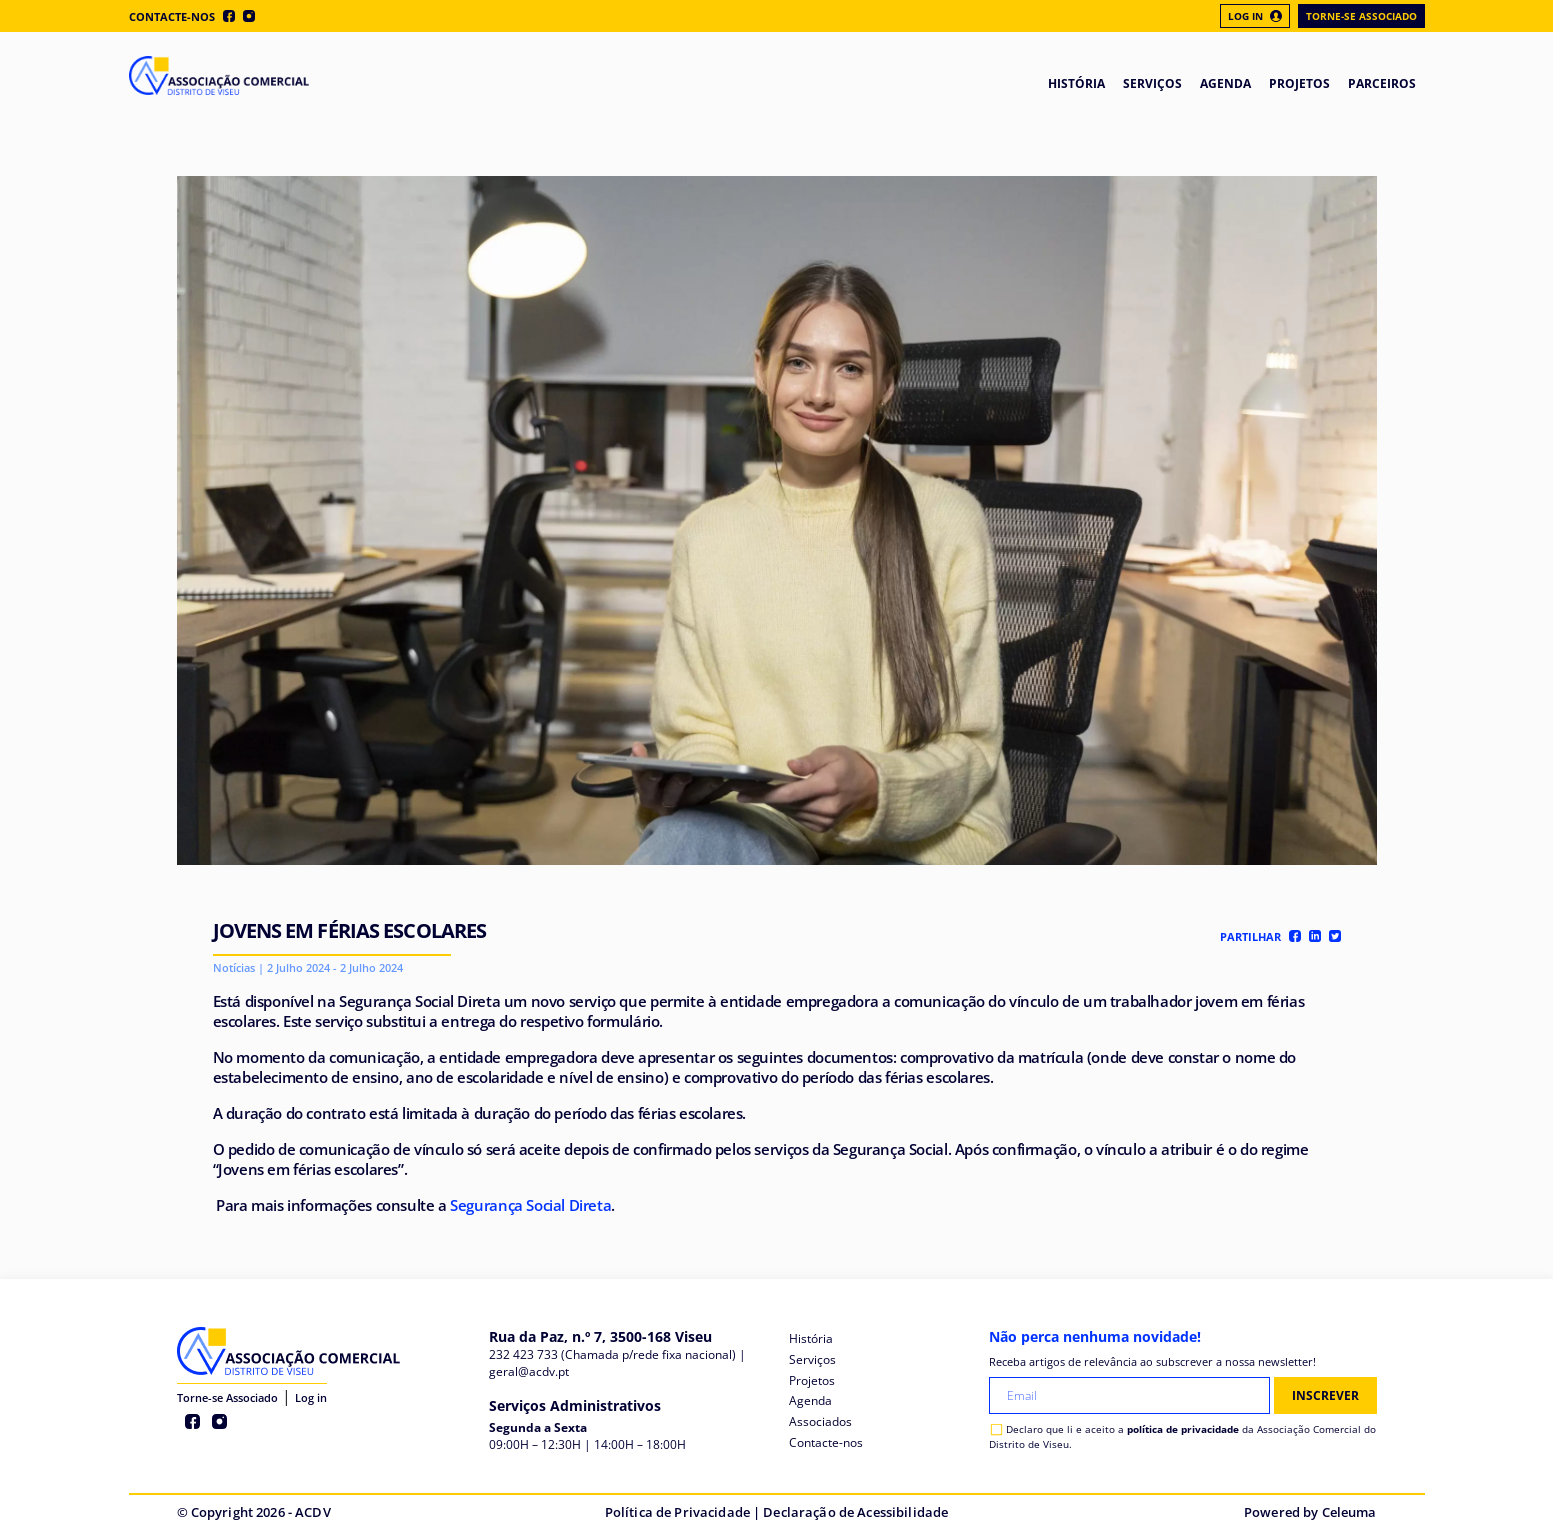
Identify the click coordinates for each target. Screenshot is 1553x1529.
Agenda (810, 1400)
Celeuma (1349, 1512)
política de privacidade (1183, 1429)
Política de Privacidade (677, 1512)
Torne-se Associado (1361, 16)
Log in (311, 1397)
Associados (820, 1421)
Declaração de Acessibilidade (855, 1512)
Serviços (812, 1359)
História (811, 1338)
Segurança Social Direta (530, 1205)
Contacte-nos (172, 16)
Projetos (812, 1380)
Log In (1255, 16)
